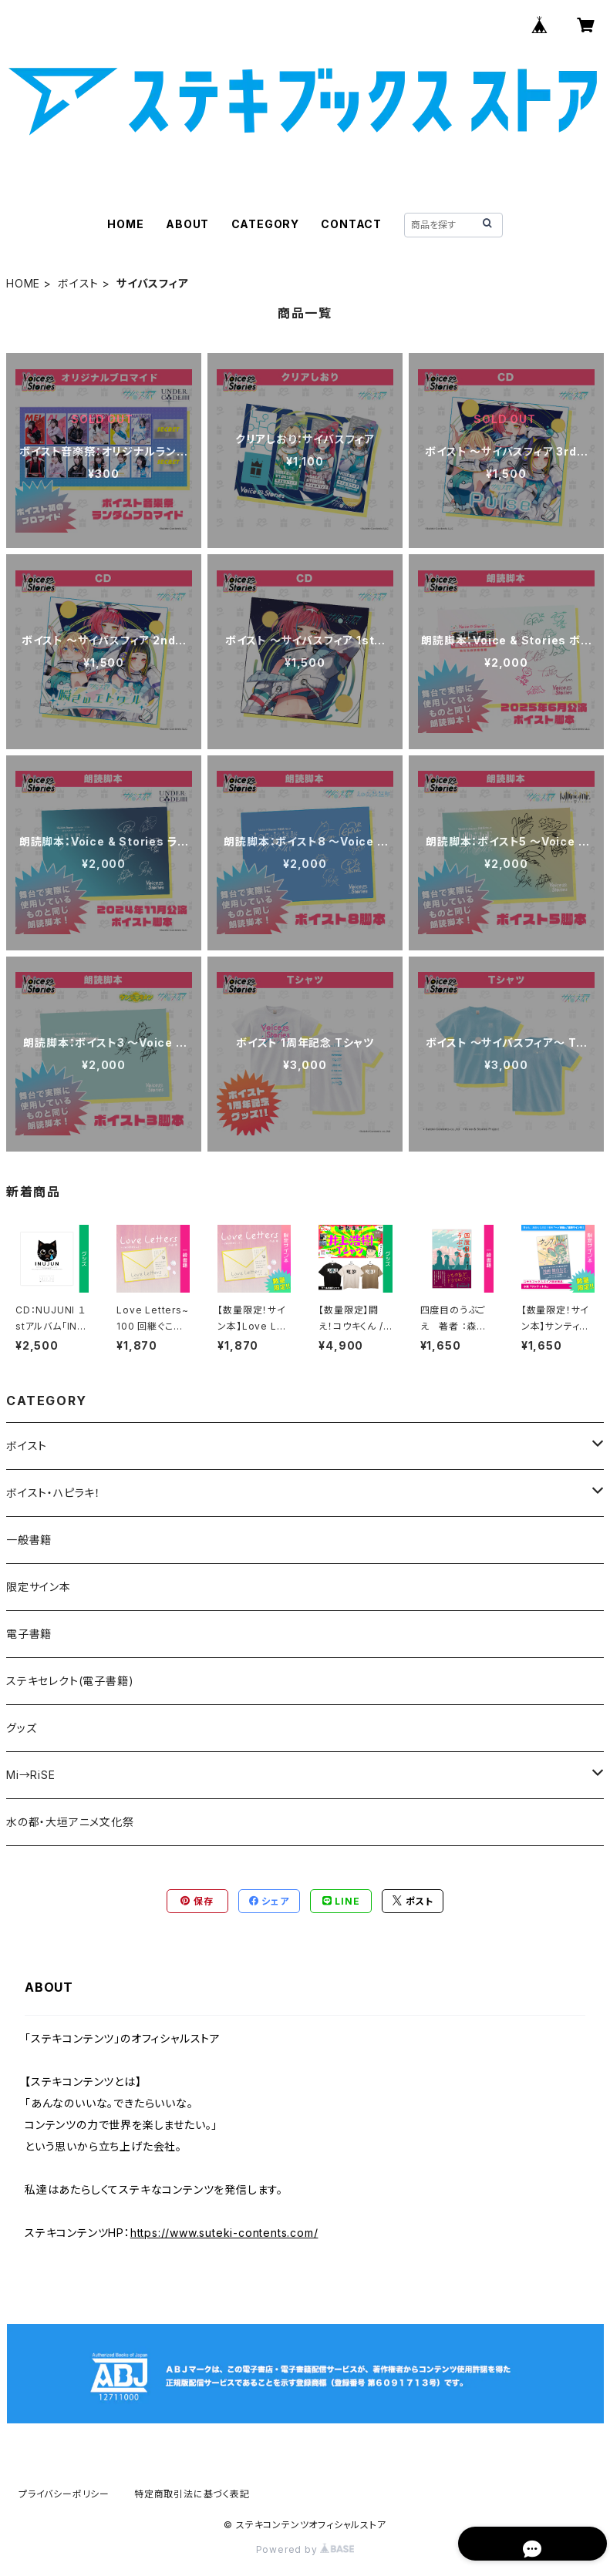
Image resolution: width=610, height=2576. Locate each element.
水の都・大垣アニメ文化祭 (70, 1821)
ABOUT (187, 223)
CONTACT (351, 223)
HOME (125, 223)
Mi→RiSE (31, 1774)
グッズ (21, 1727)
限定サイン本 (38, 1586)
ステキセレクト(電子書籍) (69, 1680)
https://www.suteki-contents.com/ (224, 2232)
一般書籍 (29, 1539)
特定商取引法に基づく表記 (192, 2494)
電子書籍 (29, 1633)
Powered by (305, 2549)
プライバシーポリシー (64, 2494)
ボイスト (78, 283)
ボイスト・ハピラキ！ (53, 1492)
